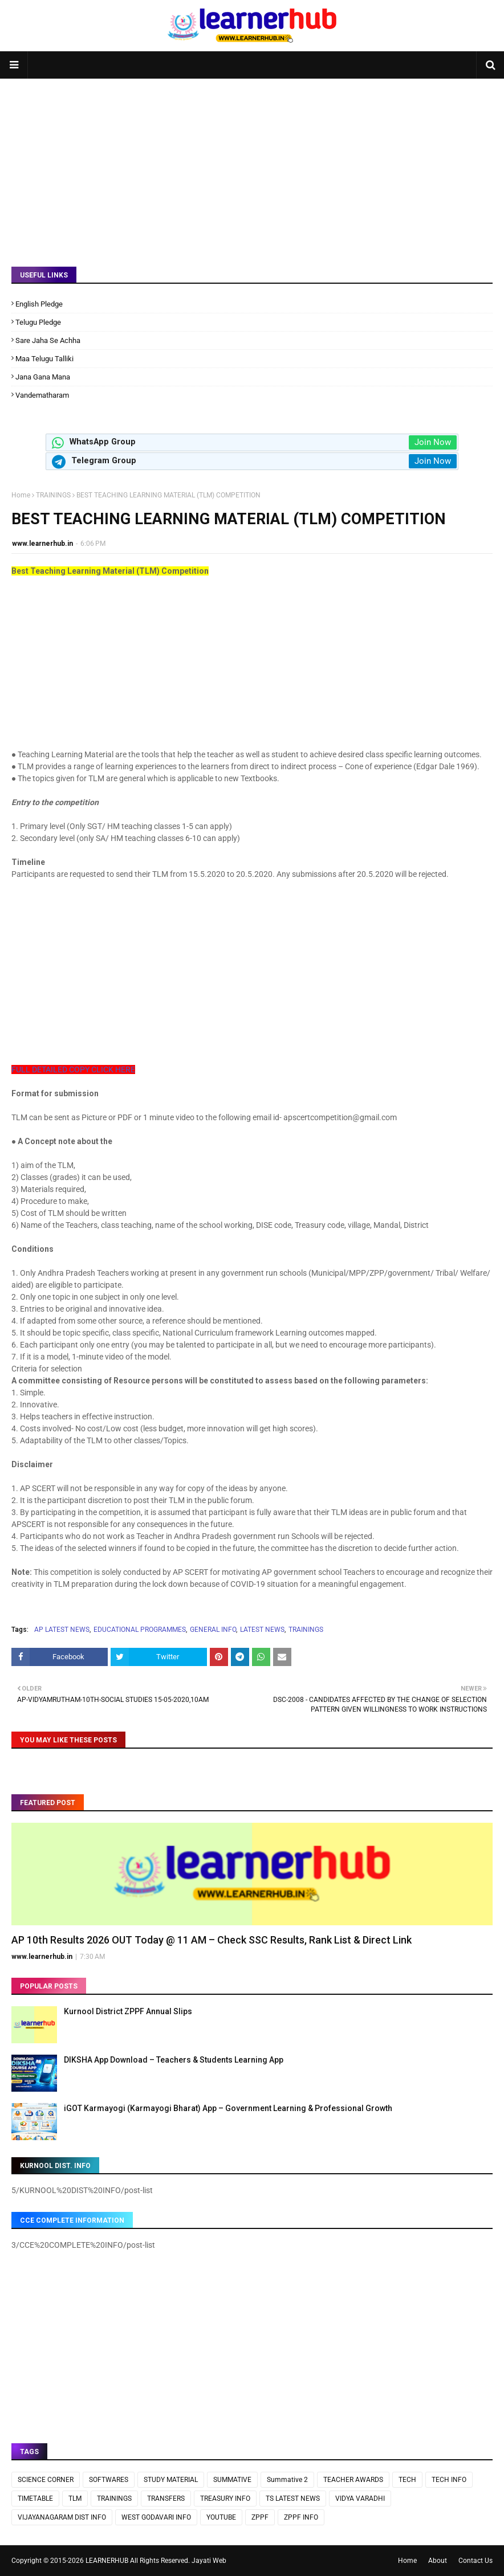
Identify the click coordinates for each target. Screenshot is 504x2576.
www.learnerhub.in (42, 544)
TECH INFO (449, 2480)
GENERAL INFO (213, 1630)
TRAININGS (53, 495)
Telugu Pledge (38, 322)
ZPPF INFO (301, 2517)
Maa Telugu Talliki (44, 358)
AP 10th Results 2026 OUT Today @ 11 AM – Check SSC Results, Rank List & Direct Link (211, 1940)
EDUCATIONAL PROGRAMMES (140, 1630)
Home (20, 495)
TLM (75, 2498)
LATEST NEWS (262, 1630)
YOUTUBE (221, 2517)
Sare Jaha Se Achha (47, 340)
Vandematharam (42, 395)
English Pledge (39, 304)
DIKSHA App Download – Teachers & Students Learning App (173, 2059)
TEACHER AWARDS (353, 2480)
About (437, 2561)
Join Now (432, 442)
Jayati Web (209, 2561)
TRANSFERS (166, 2498)
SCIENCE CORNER (46, 2480)
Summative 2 (287, 2480)
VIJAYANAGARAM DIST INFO (62, 2517)
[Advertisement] (252, 164)
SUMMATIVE (232, 2480)
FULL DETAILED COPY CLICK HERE (73, 1069)
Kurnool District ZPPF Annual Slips (128, 2011)
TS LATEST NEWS (293, 2498)
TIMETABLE (35, 2498)
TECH (407, 2480)
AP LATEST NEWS (62, 1630)
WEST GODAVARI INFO (156, 2517)
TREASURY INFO (225, 2498)
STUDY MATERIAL (171, 2480)
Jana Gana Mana (42, 377)
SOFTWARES (108, 2480)
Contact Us (475, 2561)
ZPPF (260, 2517)
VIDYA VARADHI (360, 2498)
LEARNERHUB (107, 2561)
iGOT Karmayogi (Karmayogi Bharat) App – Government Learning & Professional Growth (228, 2108)
